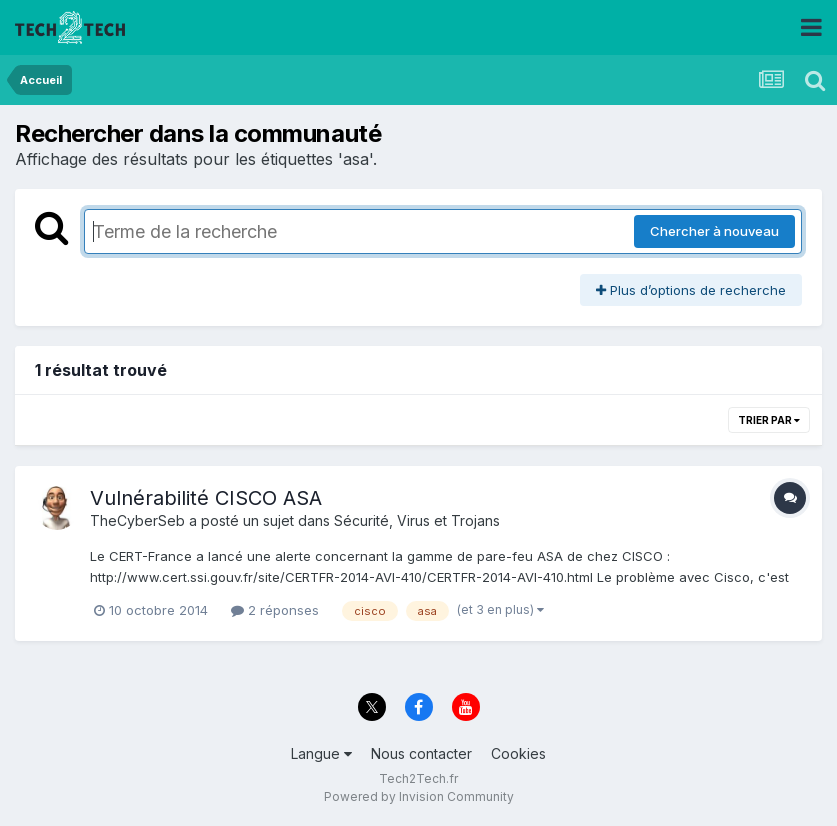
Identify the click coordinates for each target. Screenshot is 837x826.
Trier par (769, 420)
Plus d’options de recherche (691, 290)
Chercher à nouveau (714, 231)
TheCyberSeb (137, 520)
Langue (321, 753)
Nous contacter (421, 753)
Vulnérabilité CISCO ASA (206, 498)
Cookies (518, 753)
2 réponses (275, 610)
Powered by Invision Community (419, 796)
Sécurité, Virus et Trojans (417, 520)
